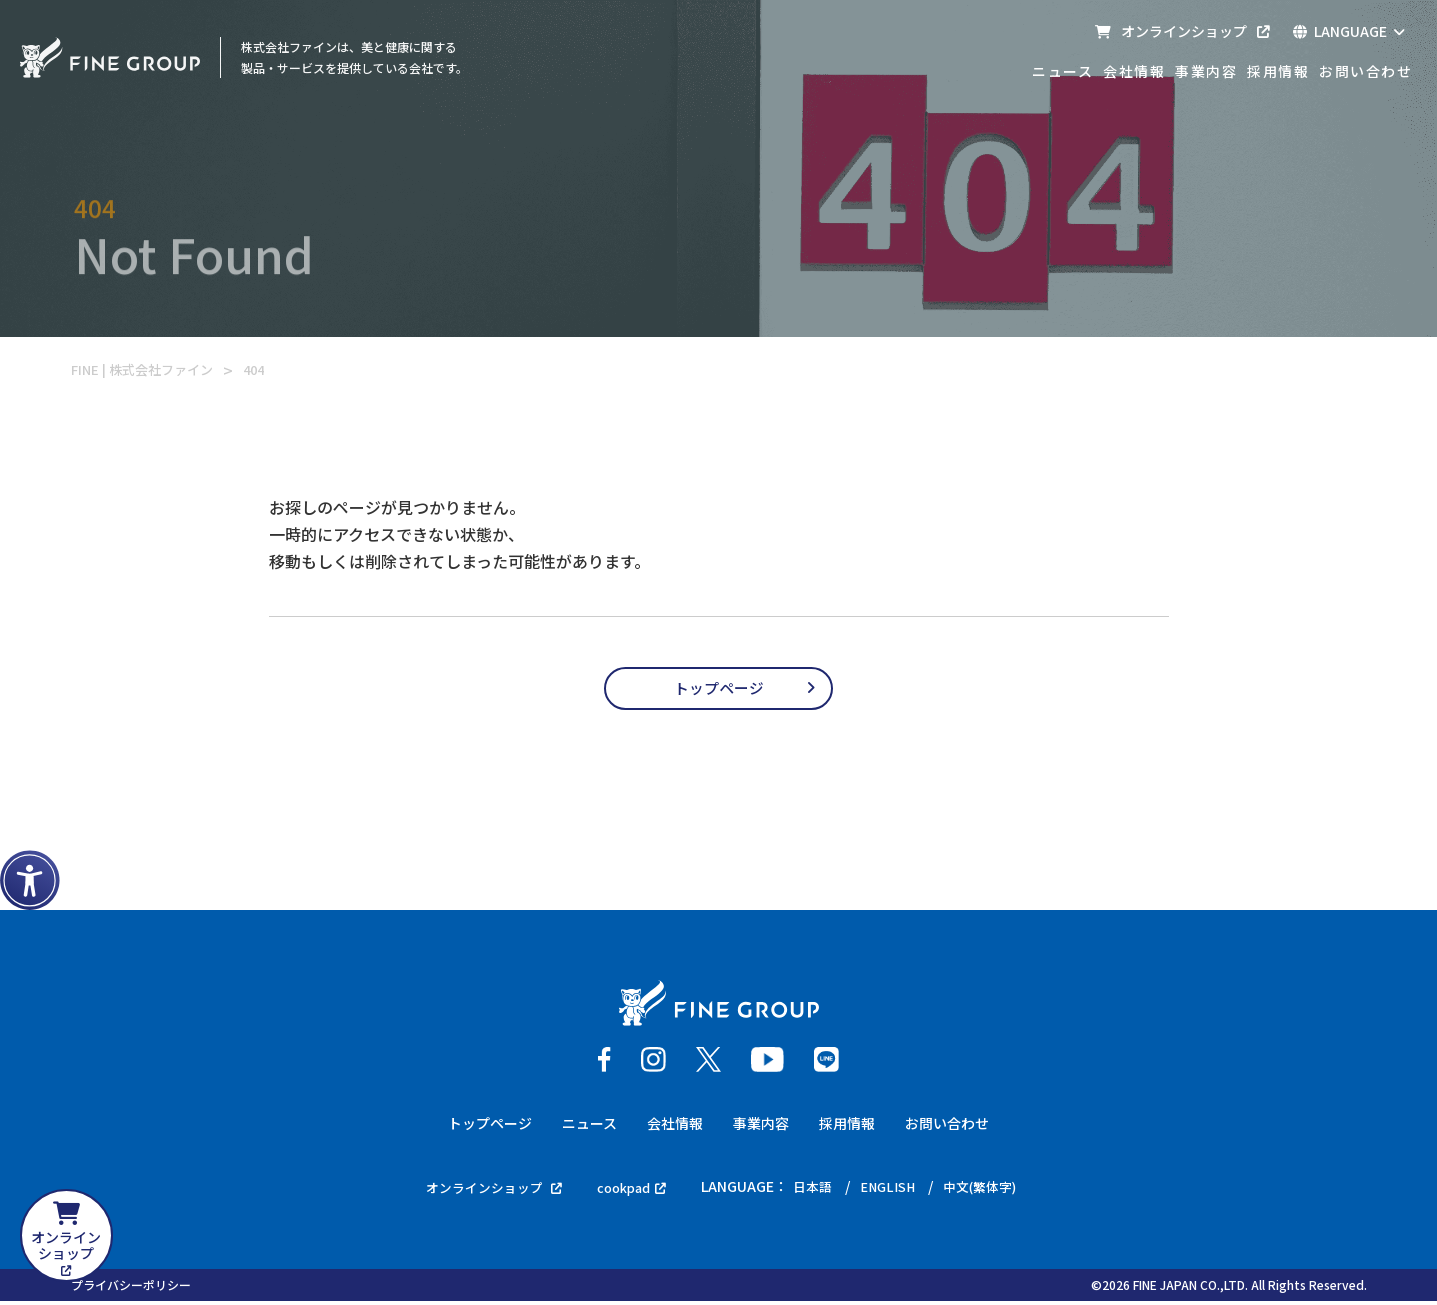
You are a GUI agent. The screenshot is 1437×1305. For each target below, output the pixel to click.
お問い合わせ (1365, 71)
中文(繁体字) (992, 1190)
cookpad (630, 1190)
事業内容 (1206, 71)
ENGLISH (895, 1190)
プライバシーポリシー (131, 1289)
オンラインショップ (1182, 31)
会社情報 (1134, 71)
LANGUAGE (1349, 31)
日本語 (817, 1190)
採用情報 (1278, 71)
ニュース (1062, 71)
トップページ (719, 690)
